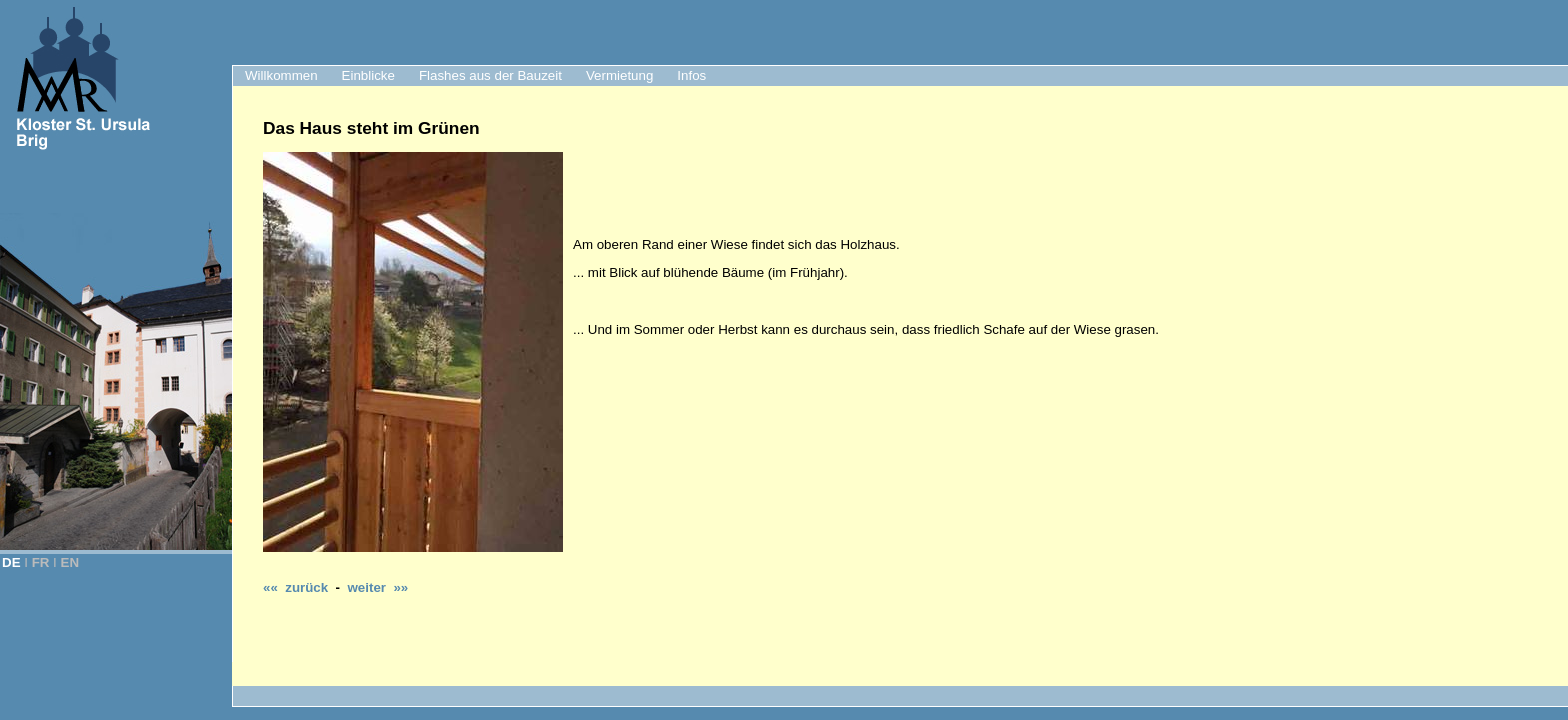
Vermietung (619, 75)
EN (70, 562)
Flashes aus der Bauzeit (490, 75)
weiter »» (377, 587)
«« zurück (295, 587)
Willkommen (281, 75)
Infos (691, 75)
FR (41, 562)
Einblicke (368, 75)
